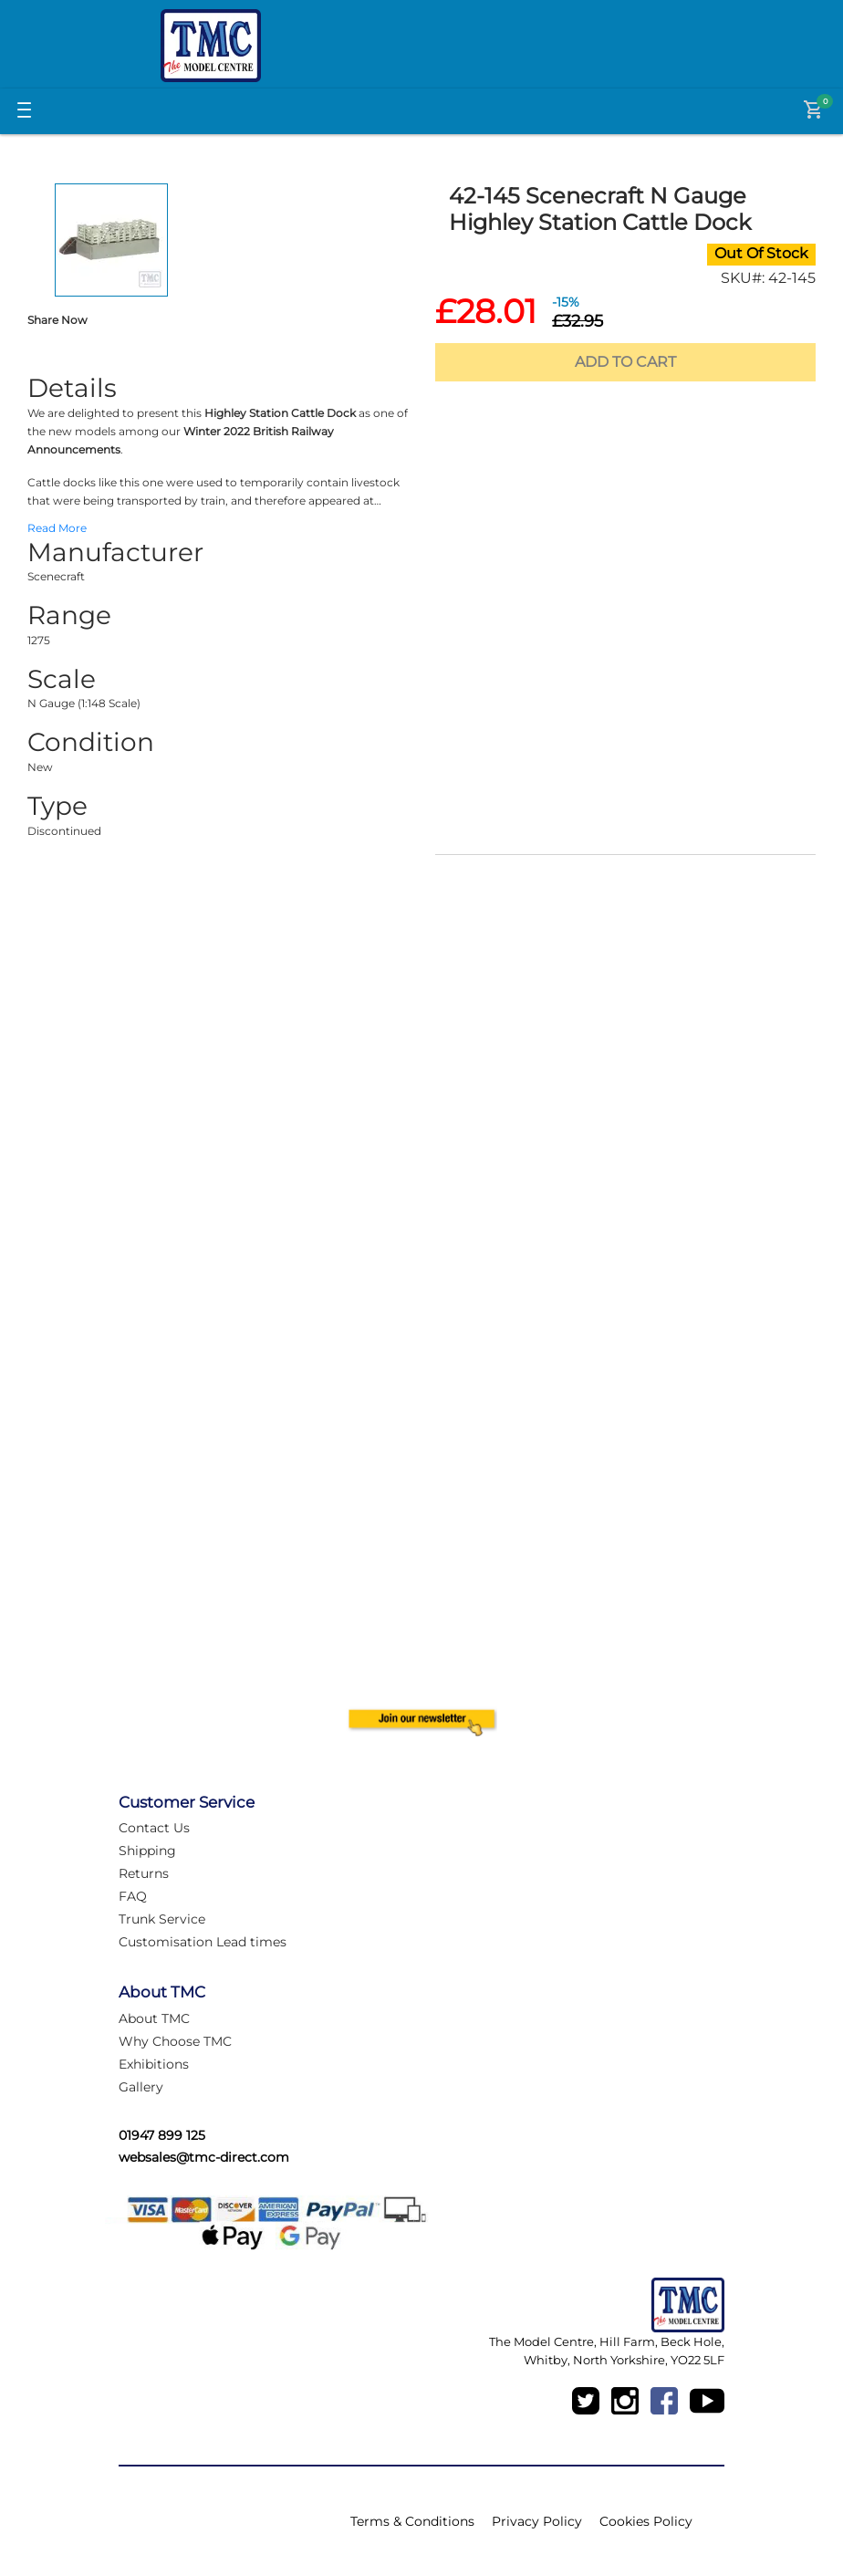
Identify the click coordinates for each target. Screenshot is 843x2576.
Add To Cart (625, 361)
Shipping (147, 1850)
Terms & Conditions (412, 2521)
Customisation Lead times (202, 1942)
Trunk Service (162, 1919)
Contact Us (154, 1828)
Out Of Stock (761, 253)
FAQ (133, 1896)
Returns (144, 1873)
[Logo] (211, 45)
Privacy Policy (537, 2521)
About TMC (154, 2018)
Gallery (141, 2087)
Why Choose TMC (175, 2041)
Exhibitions (154, 2064)
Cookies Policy (645, 2521)
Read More (57, 528)
